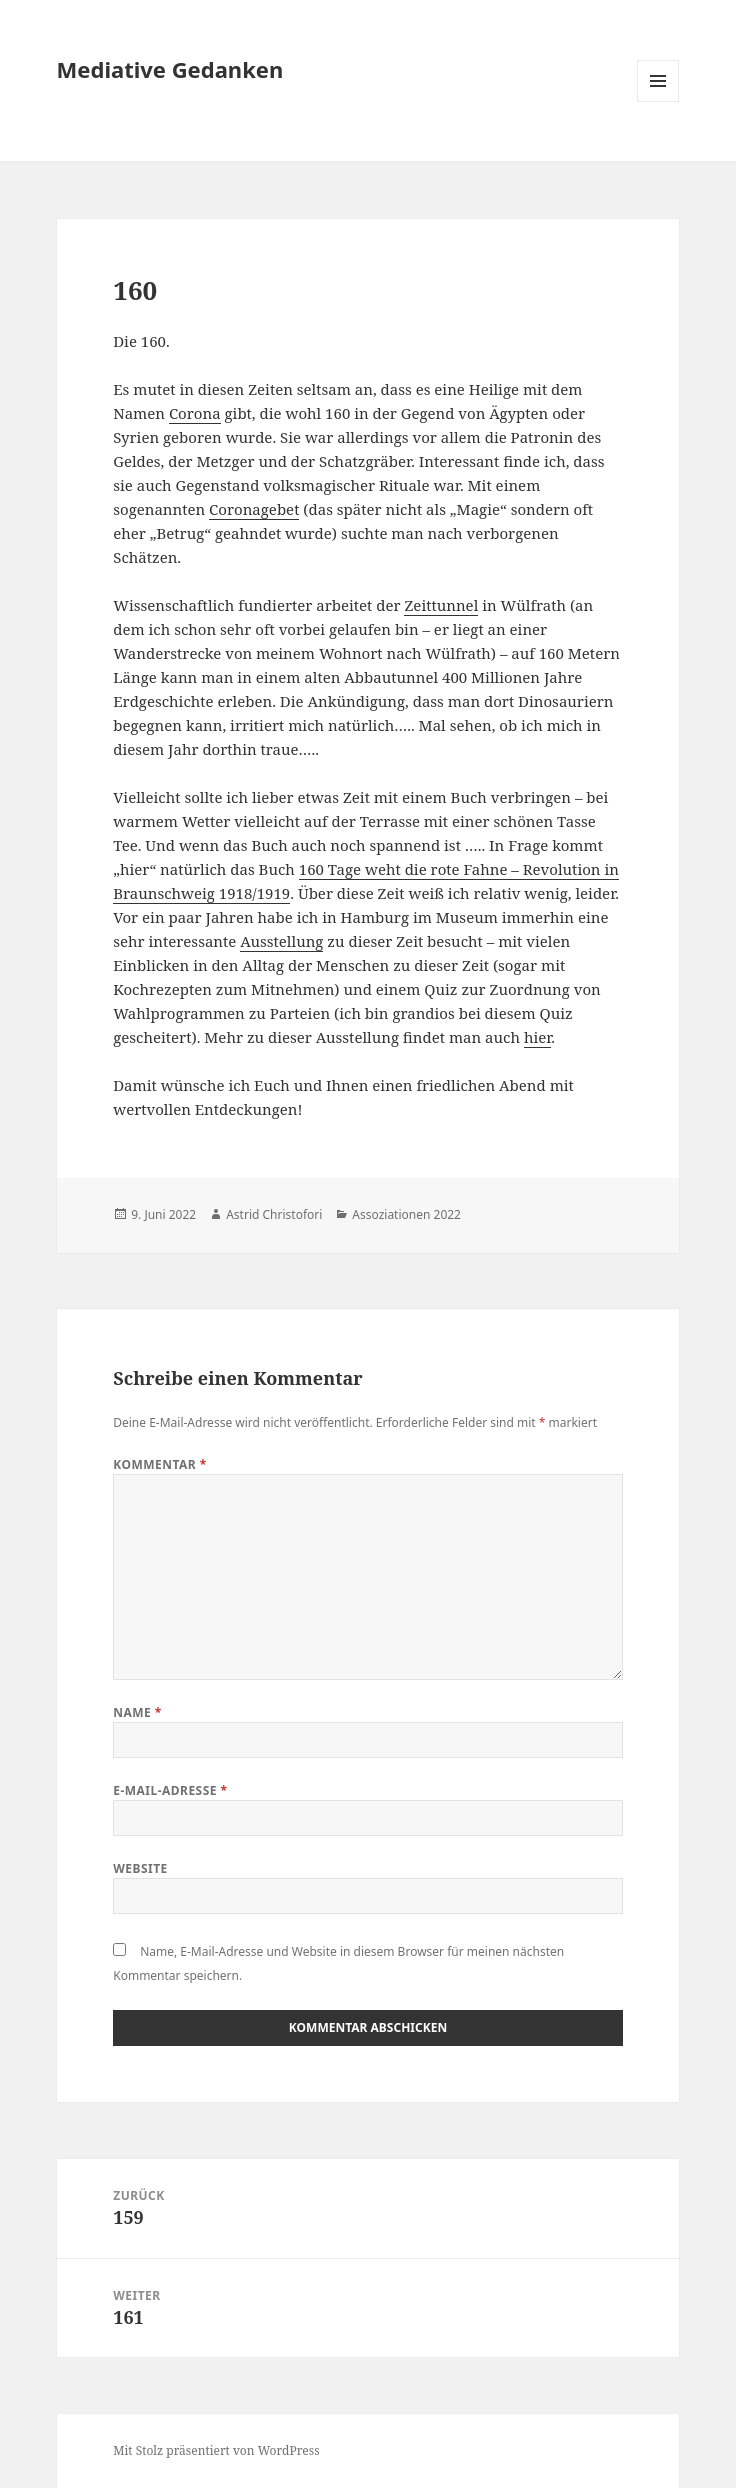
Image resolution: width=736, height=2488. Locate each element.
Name (137, 1712)
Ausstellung (281, 941)
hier (537, 1037)
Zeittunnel (441, 605)
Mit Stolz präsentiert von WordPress (216, 2450)
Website (140, 1868)
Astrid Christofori (274, 1214)
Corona (195, 413)
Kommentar (160, 1464)
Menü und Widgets (658, 101)
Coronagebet (254, 509)
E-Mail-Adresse (170, 1790)
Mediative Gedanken (170, 69)
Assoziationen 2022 (406, 1214)
